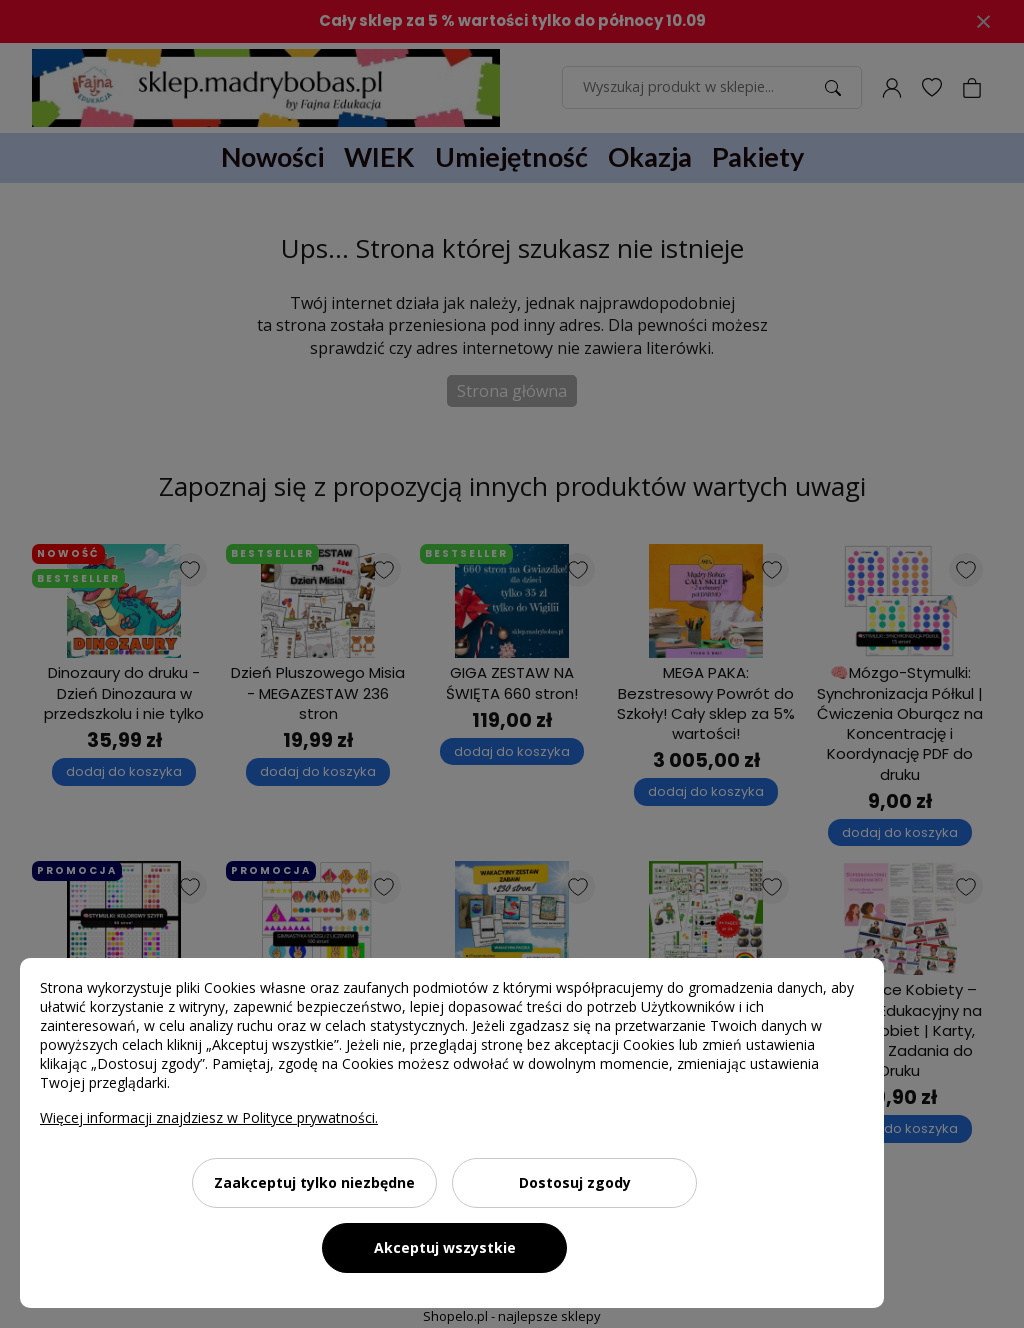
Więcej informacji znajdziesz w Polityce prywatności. (209, 1117)
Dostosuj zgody (575, 1182)
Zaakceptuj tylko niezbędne (314, 1182)
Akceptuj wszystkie (445, 1247)
